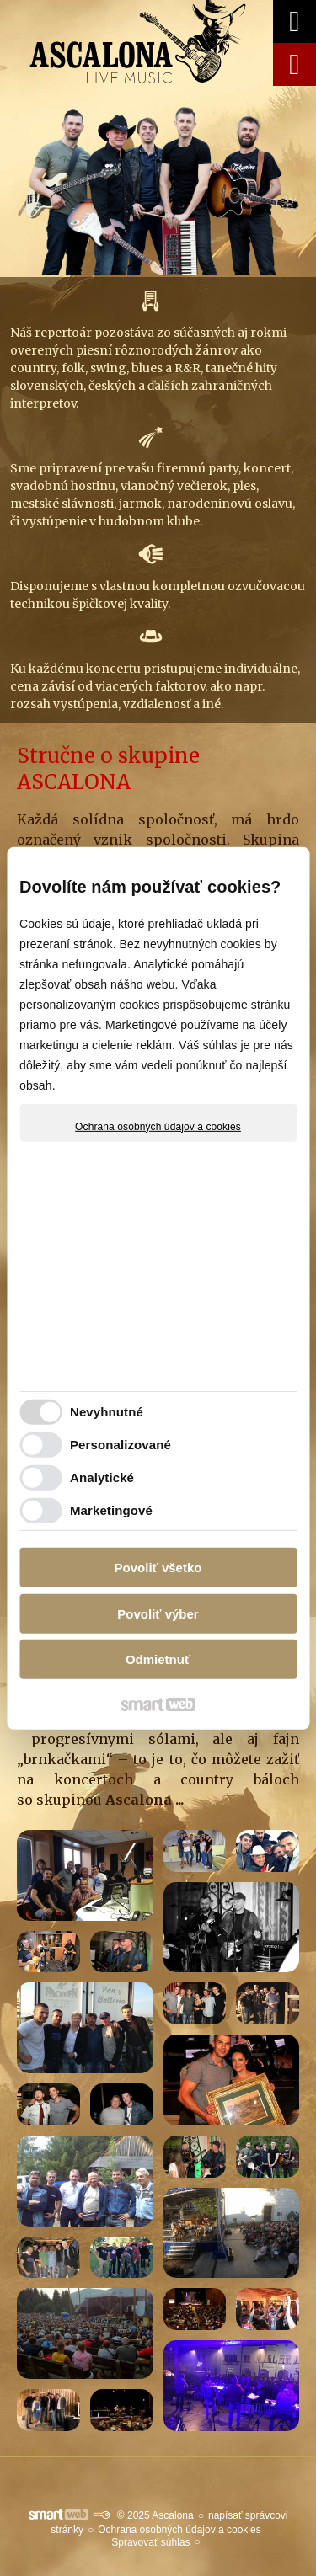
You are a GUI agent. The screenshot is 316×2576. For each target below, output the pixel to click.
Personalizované (120, 1444)
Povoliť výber (157, 1614)
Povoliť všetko (158, 1567)
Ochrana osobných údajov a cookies (158, 1126)
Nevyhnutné (106, 1412)
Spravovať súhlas (150, 2542)
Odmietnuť (158, 1659)
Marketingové (111, 1510)
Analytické (102, 1477)
